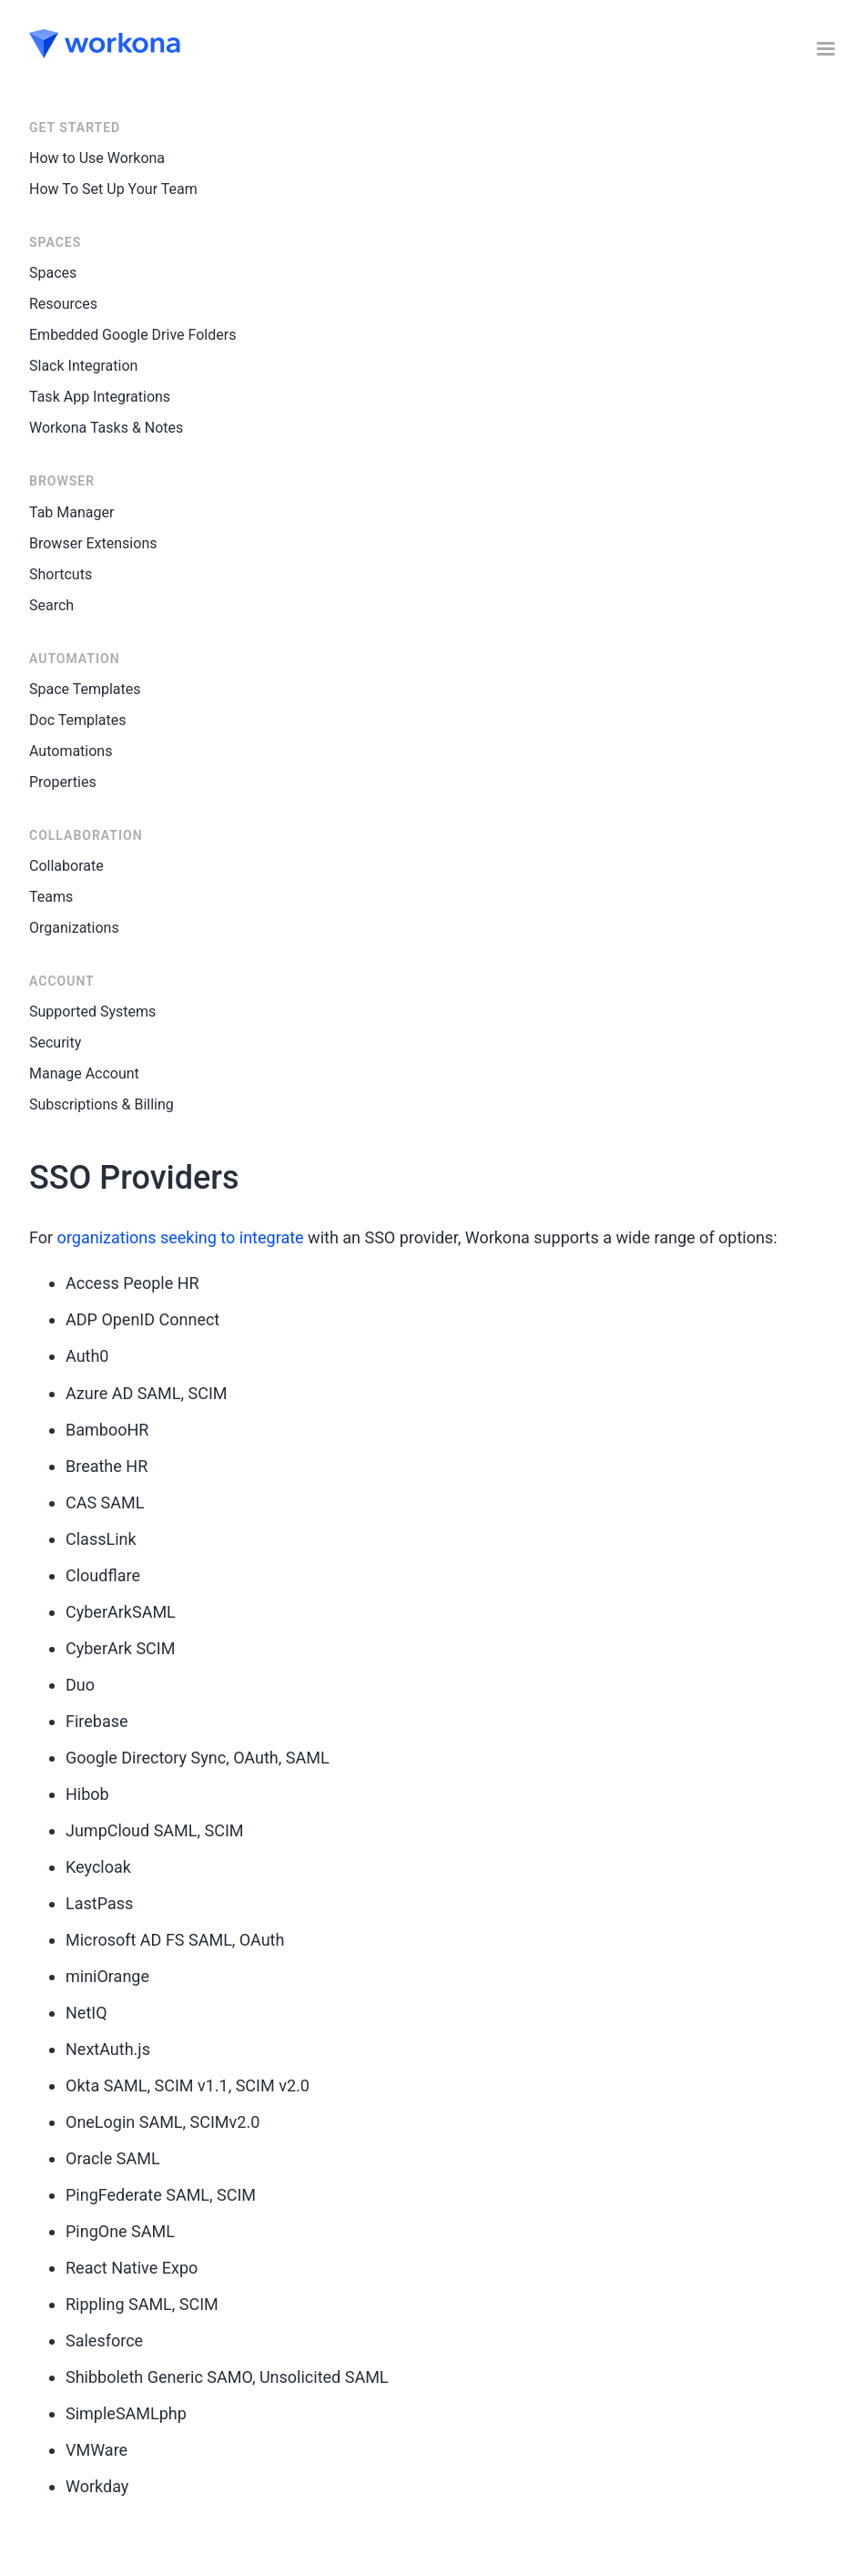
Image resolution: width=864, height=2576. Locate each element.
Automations (70, 751)
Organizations (74, 927)
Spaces (52, 272)
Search (51, 605)
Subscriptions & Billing (101, 1104)
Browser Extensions (93, 543)
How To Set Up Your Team (113, 189)
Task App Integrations (99, 396)
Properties (63, 782)
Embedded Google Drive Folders (132, 334)
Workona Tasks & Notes (106, 427)
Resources (63, 303)
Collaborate (66, 865)
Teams (51, 896)
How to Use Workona (97, 158)
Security (55, 1042)
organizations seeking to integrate (180, 1237)
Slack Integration (83, 365)
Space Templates (85, 689)
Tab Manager (71, 512)
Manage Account (84, 1073)
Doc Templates (78, 720)
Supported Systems (92, 1011)
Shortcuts (60, 574)
